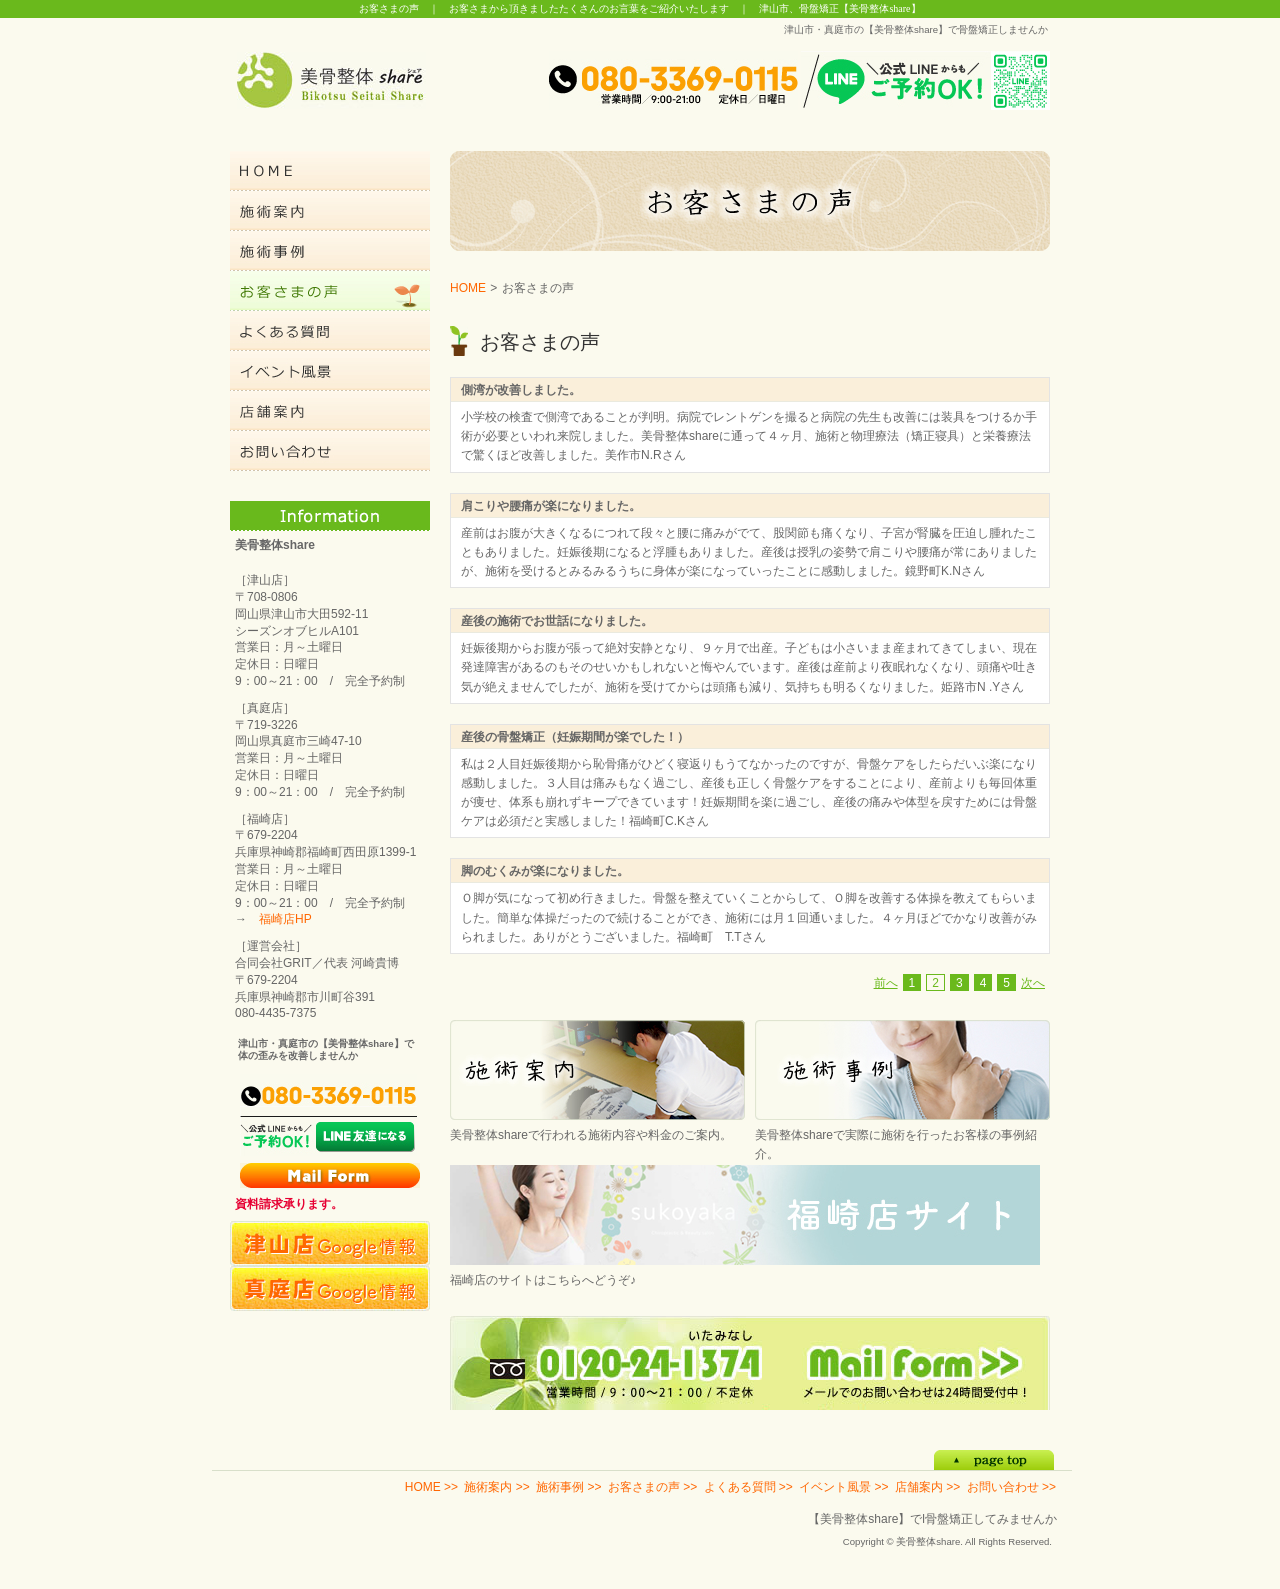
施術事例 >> (568, 1487)
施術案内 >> (496, 1487)
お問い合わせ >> (1011, 1487)
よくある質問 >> (748, 1487)
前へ (886, 983)
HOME (468, 288)
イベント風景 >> (843, 1487)
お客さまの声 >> (652, 1487)
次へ (1033, 983)
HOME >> (431, 1487)
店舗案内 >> (927, 1487)
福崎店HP (285, 919)
